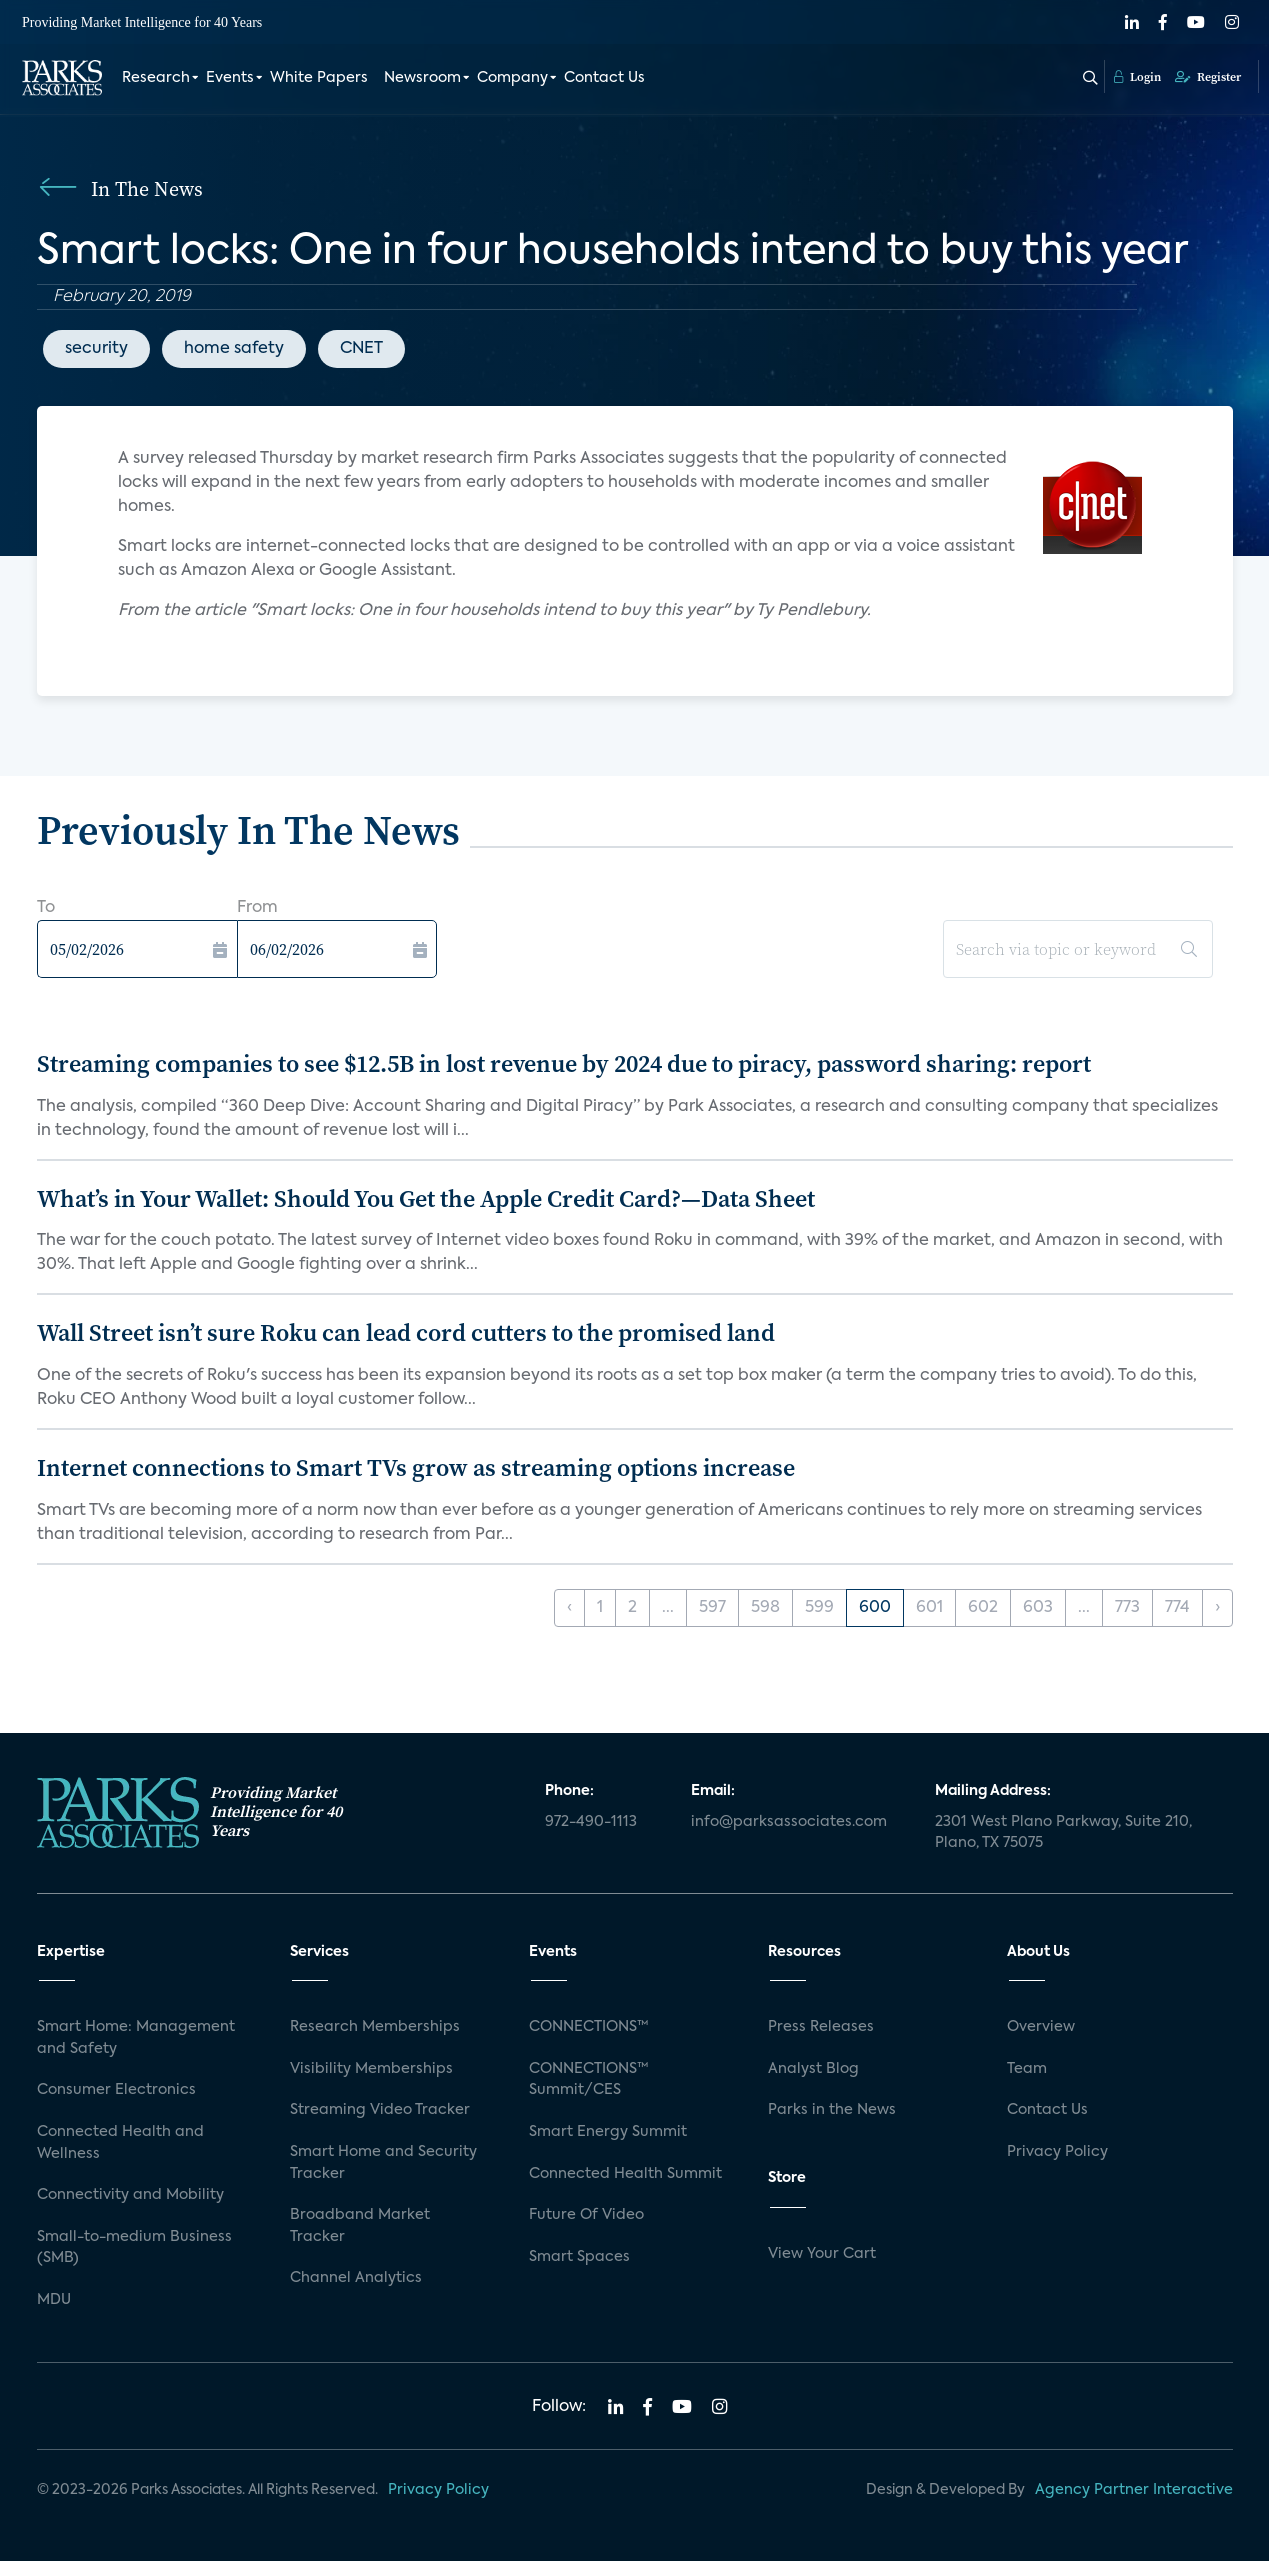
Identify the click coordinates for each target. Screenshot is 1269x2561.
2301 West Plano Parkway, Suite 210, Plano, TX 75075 (1063, 1833)
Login (1137, 77)
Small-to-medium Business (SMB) (134, 2248)
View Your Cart (822, 2254)
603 (1038, 1608)
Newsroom (422, 78)
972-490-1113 (591, 1822)
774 (1177, 1608)
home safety (234, 349)
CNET (361, 349)
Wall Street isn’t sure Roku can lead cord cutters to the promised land (406, 1332)
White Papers (319, 78)
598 (765, 1608)
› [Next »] (1217, 1608)
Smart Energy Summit (608, 2132)
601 (929, 1608)
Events (230, 78)
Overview (1041, 2027)
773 (1127, 1608)
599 (819, 1608)
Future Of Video (586, 2215)
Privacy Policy (1057, 2152)
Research (156, 78)
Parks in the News (832, 2110)
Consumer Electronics (116, 2090)
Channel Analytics (356, 2278)
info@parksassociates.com (789, 1822)
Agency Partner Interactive (1134, 2490)
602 (983, 1608)
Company (512, 78)
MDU (54, 2300)
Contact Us (604, 78)
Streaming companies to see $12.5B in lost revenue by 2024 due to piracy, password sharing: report (564, 1063)
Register (1208, 77)
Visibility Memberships (371, 2069)
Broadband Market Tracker (360, 2226)
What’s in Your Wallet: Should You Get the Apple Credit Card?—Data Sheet (426, 1198)
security (96, 349)
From (257, 908)
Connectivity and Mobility (130, 2195)
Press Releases (821, 2027)
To (46, 908)
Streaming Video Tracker (380, 2110)
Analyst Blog (813, 2069)
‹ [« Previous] (569, 1608)
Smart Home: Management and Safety (136, 2038)
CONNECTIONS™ (589, 2027)
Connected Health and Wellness (120, 2143)
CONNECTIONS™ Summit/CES (589, 2080)
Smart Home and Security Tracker (383, 2163)
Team (1027, 2069)
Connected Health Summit (625, 2174)
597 (712, 1608)
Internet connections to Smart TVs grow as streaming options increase (416, 1467)
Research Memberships (375, 2027)
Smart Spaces (579, 2257)
